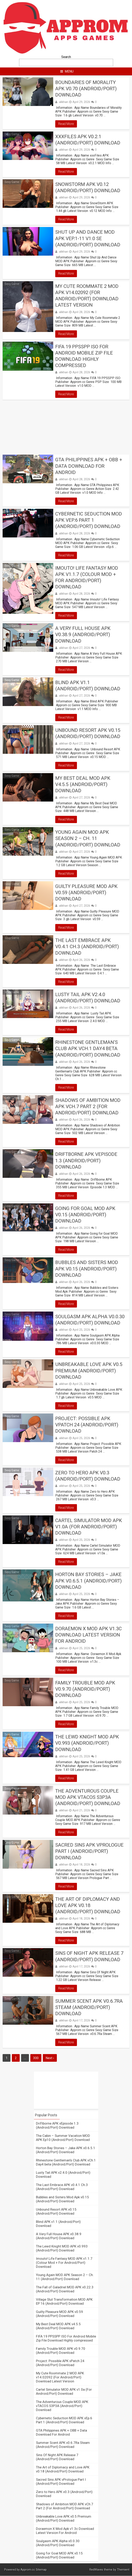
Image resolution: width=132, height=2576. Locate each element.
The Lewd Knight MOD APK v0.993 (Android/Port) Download (87, 1743)
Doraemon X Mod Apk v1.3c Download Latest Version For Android (88, 1635)
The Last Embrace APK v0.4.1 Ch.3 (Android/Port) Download (87, 946)
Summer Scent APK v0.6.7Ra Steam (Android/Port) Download (89, 2007)
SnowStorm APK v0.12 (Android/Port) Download (87, 187)
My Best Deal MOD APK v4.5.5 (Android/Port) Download (82, 784)
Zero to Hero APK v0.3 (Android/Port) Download (87, 1476)
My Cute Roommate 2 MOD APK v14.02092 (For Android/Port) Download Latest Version (87, 295)
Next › (52, 2058)
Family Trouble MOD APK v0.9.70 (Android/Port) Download (85, 1689)
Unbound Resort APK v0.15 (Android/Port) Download (87, 733)
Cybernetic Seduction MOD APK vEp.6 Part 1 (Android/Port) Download (88, 520)
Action (9, 457)
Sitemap (41, 2570)
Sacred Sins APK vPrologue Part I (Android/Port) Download (89, 1851)
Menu (67, 71)
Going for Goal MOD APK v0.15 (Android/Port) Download (85, 1215)
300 (38, 2058)
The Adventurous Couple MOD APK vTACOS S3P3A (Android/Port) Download (87, 1797)
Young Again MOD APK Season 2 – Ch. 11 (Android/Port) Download (87, 838)
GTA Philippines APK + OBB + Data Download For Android (88, 466)
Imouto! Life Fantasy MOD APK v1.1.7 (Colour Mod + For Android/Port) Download (86, 577)
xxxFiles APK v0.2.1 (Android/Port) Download (87, 140)
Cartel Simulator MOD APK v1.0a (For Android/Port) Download (88, 1527)
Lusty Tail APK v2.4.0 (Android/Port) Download (87, 998)
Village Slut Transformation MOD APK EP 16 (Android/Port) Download (64, 2302)
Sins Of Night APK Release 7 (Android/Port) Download (89, 1956)
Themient (123, 2570)
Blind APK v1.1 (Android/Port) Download (87, 686)
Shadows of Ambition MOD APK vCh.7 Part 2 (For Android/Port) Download (88, 1106)
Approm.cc (27, 2570)
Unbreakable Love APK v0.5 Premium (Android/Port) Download (88, 1371)
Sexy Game (12, 80)
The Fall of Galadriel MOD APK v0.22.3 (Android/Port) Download (64, 2289)
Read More (66, 124)
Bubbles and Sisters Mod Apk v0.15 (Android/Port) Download (86, 1269)
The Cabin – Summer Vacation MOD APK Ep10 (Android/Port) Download (63, 2138)
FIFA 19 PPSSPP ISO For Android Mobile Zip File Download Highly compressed (84, 356)
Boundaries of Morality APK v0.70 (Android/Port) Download (86, 89)
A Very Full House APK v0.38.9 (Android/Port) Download (83, 634)
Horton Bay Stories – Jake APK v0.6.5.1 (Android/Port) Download (88, 1581)
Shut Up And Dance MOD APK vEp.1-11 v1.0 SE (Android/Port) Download (87, 238)
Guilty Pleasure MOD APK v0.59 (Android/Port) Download (86, 893)
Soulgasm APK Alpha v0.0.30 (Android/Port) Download (90, 1320)
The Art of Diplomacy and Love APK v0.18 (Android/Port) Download (87, 1905)
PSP (7, 344)
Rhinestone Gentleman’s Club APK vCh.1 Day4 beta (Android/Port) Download (87, 1048)
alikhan (63, 102)
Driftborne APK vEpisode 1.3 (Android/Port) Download (86, 1160)
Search (66, 57)
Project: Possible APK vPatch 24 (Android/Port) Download (86, 1425)
